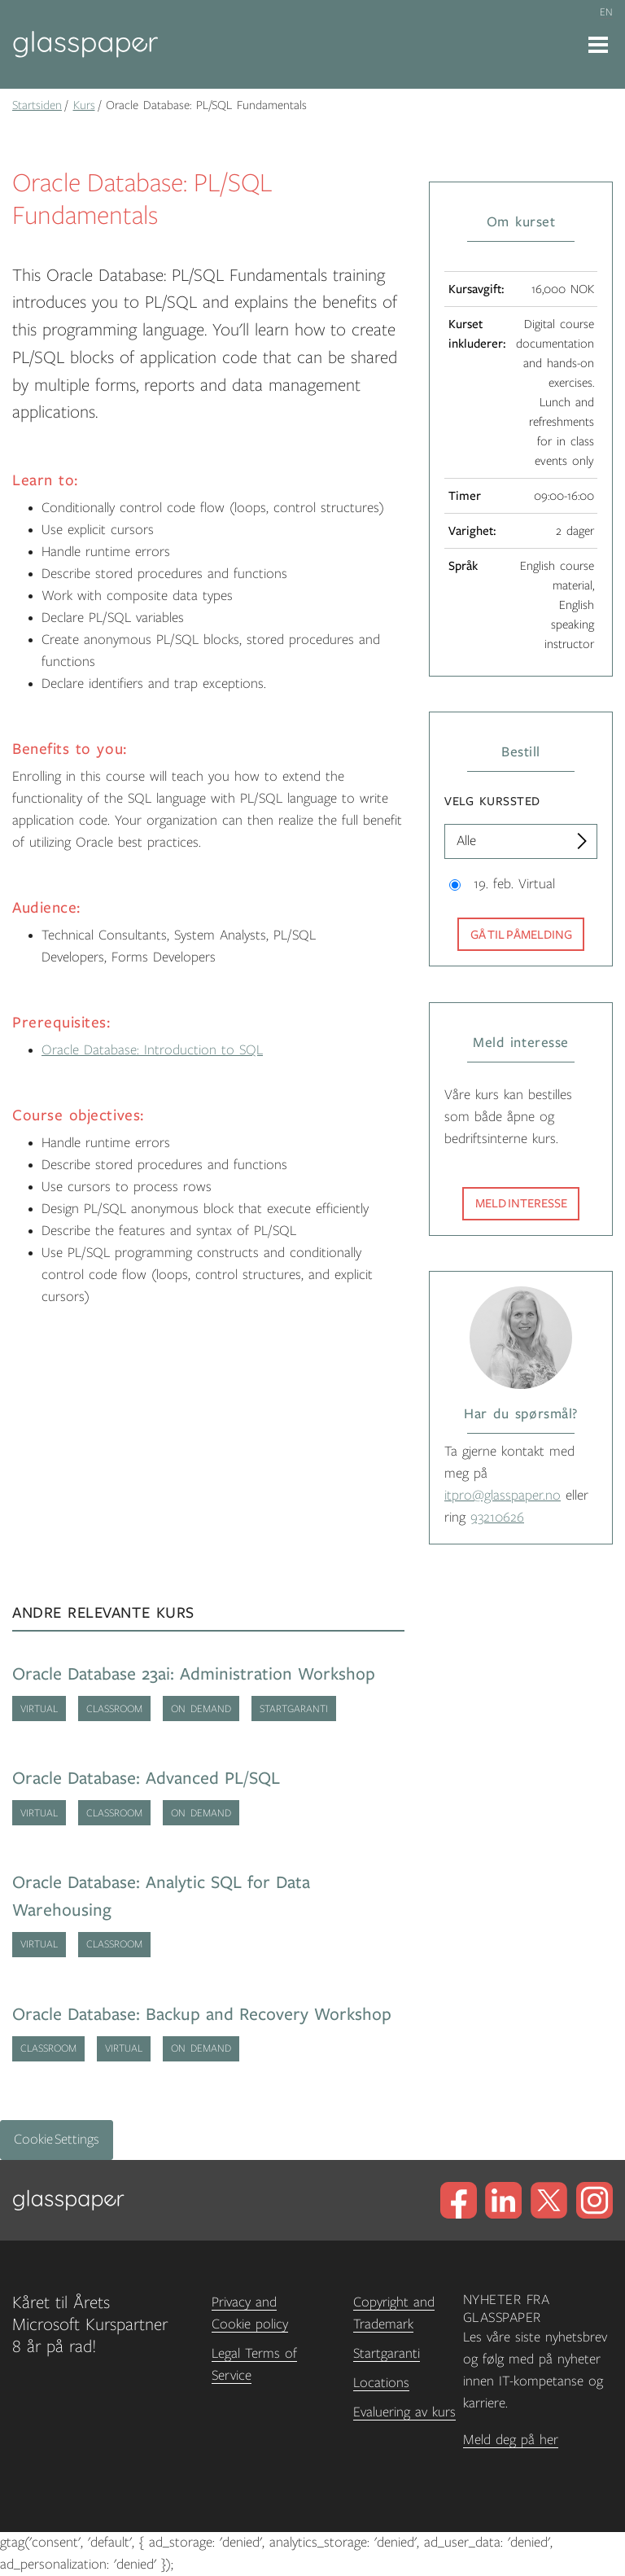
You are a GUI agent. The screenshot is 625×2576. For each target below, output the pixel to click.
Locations (381, 2383)
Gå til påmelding (521, 934)
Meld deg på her (510, 2440)
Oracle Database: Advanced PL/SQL (146, 1778)
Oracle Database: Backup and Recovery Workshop (201, 2014)
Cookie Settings (56, 2139)
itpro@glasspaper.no (502, 1495)
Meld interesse (521, 1203)
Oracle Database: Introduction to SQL (152, 1050)
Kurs (84, 105)
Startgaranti (386, 2353)
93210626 (497, 1517)
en (606, 12)
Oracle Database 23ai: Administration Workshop (193, 1674)
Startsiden (37, 105)
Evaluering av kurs (404, 2412)
